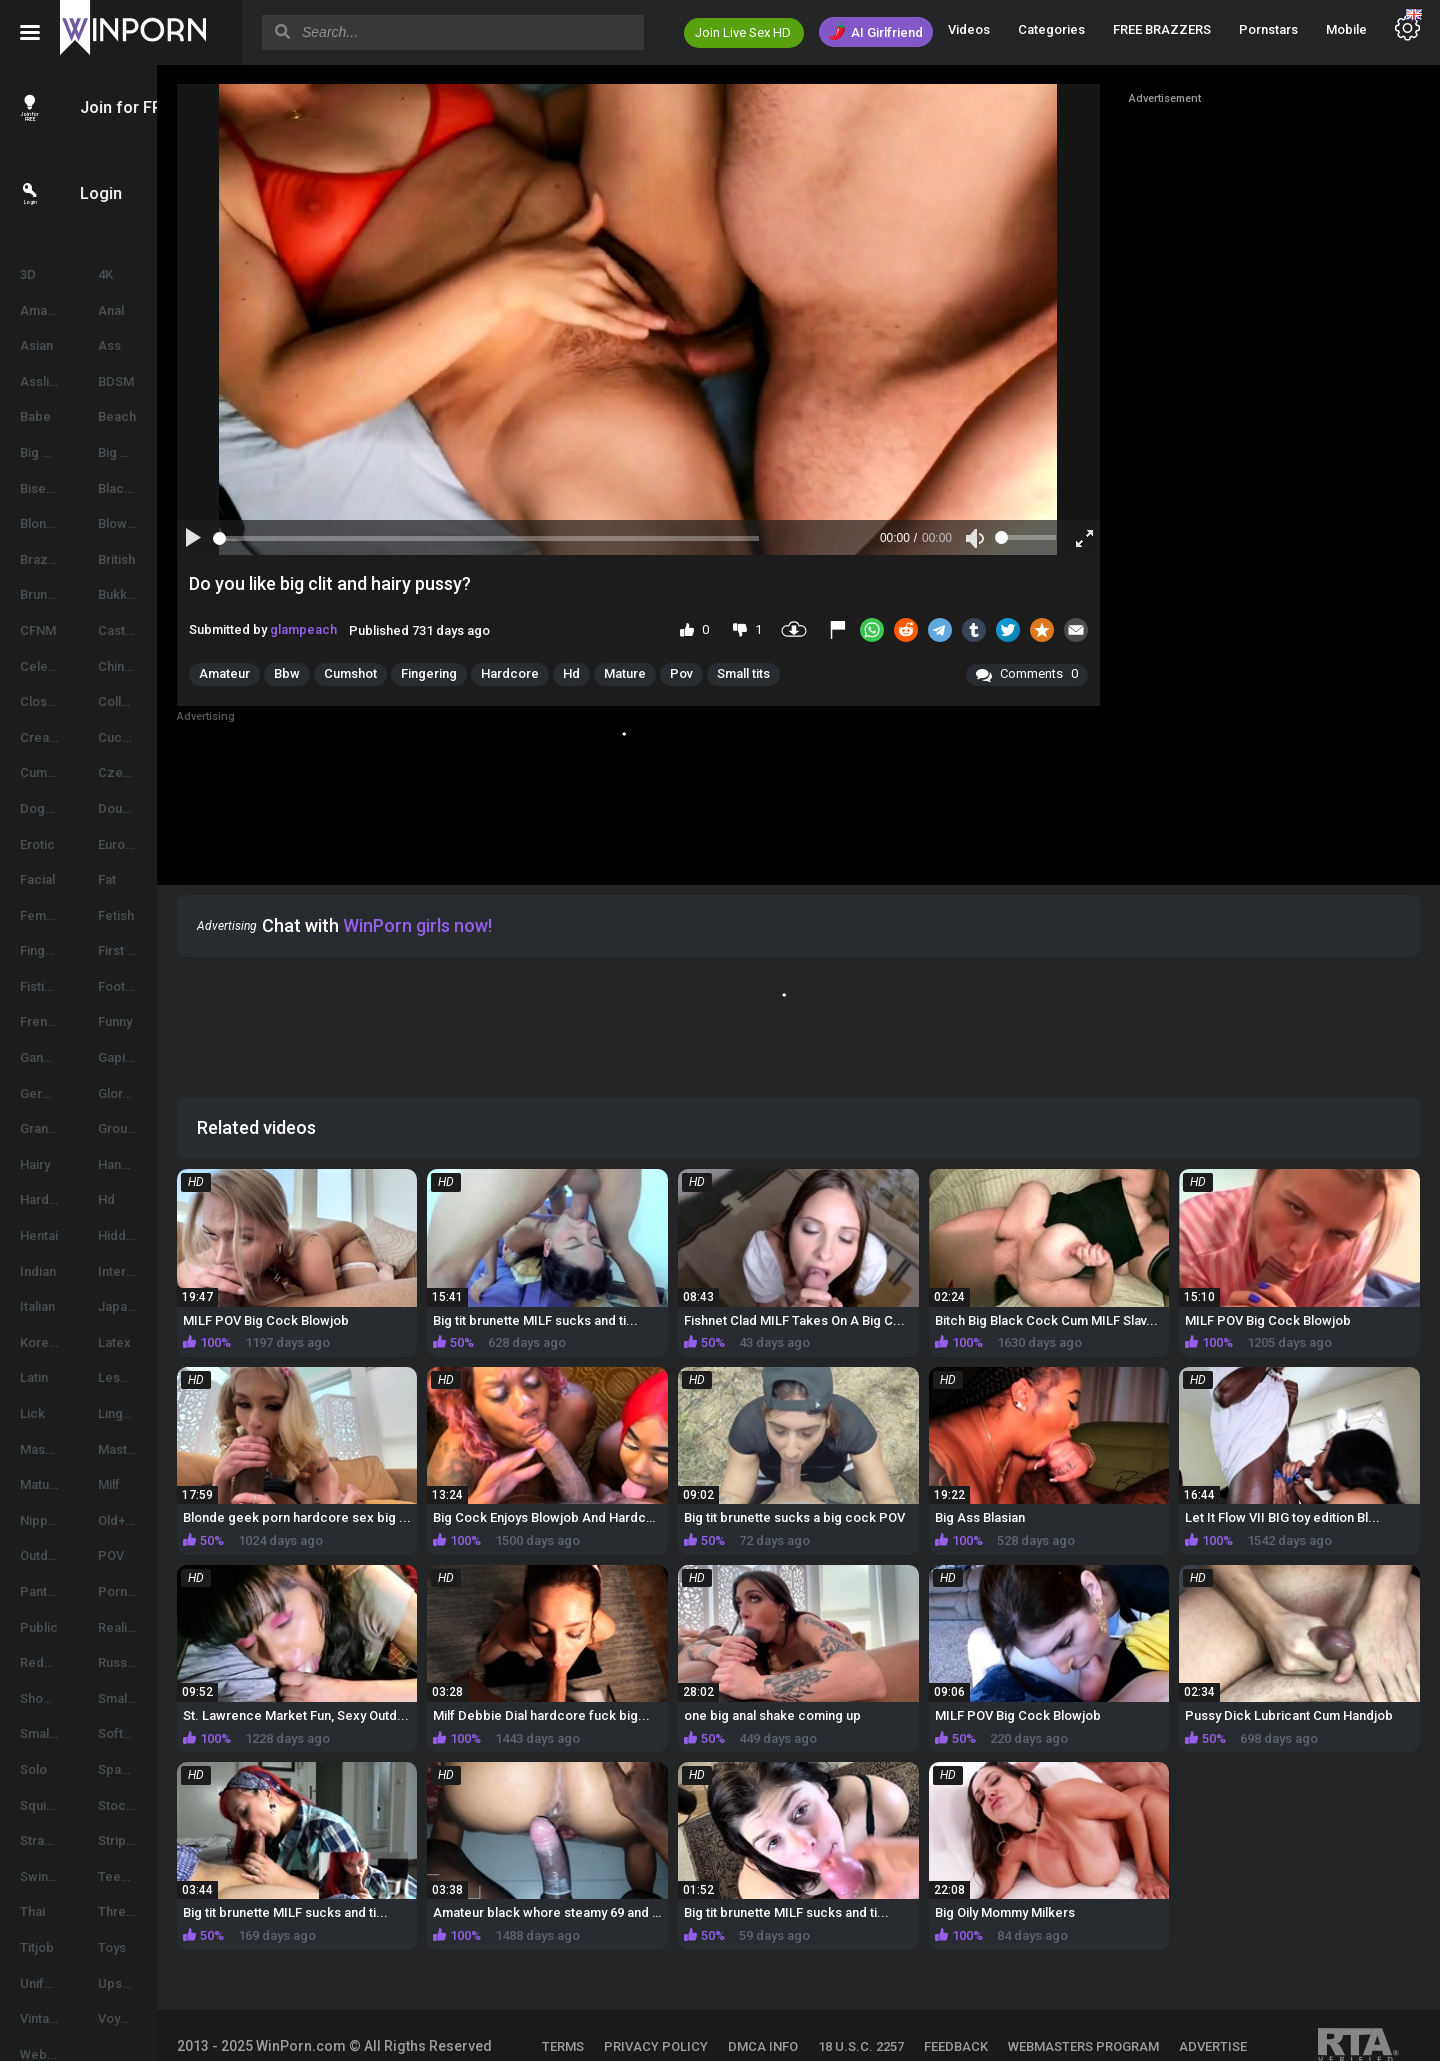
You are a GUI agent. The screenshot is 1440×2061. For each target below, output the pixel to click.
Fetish (159, 915)
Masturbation (180, 1449)
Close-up (47, 701)
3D (28, 274)
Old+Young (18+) (190, 1520)
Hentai (39, 1235)
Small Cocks (178, 1698)
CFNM (38, 630)
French (41, 1021)
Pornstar (167, 1591)
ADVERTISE (632, 2028)
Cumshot (46, 772)
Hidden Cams (181, 1235)
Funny (158, 1021)
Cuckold (166, 737)
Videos (969, 29)
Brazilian (45, 559)
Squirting (46, 1805)
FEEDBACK (1012, 2001)
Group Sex (172, 1128)
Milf (152, 1484)
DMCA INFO (819, 2001)
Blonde (41, 523)
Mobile (1346, 29)
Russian (164, 1662)
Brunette (45, 594)
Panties (42, 1591)
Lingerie (165, 1413)
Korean (41, 1342)
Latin (34, 1377)
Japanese (170, 1306)
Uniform (44, 1983)
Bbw (372, 673)
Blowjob (165, 523)
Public (39, 1627)
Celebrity (47, 666)
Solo (33, 1769)
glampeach (388, 629)
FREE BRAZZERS (1162, 29)
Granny (40, 1128)
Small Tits (48, 1733)
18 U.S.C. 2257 (917, 2001)
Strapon (43, 1840)
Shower (43, 1698)
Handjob (166, 1164)
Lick (32, 1413)
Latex (157, 1342)
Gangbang (50, 1057)
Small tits (828, 673)
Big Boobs (50, 452)
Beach (160, 416)
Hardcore (49, 1199)
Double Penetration (191, 808)
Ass (152, 345)
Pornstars (1268, 29)
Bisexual (45, 488)
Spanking (168, 1769)
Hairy (35, 1164)
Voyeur (162, 2018)
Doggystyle (53, 808)
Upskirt (162, 1983)
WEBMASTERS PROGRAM (1139, 2001)
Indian (38, 1271)
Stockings (171, 1805)
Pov (766, 673)
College (164, 701)
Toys (155, 1947)
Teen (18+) (172, 1876)
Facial (37, 879)
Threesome (176, 1911)
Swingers (48, 1876)
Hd (149, 1199)
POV (154, 1555)
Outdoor (44, 1555)
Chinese (165, 666)
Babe (35, 416)
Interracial (171, 1271)
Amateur (45, 310)
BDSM (159, 381)
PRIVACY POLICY (712, 2001)
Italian (37, 1306)
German (43, 1093)
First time (168, 950)
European (169, 844)
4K (148, 274)
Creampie (49, 737)
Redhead (47, 1662)
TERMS (619, 2001)
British (159, 559)
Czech (161, 772)
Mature (41, 1484)
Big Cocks (171, 452)
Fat (150, 879)
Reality (160, 1627)
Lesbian (164, 1377)
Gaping (162, 1057)
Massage (47, 1449)
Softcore (168, 1733)
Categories (1051, 29)
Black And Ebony (190, 488)
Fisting (39, 986)
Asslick (42, 381)
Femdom (46, 915)
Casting (163, 630)
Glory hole (171, 1093)
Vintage (42, 2018)
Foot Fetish (174, 986)
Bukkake (166, 594)
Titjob (37, 1947)
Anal (154, 310)
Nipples (43, 1520)
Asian (36, 345)
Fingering (48, 950)
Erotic (37, 844)
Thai (32, 1911)
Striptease (172, 1840)
